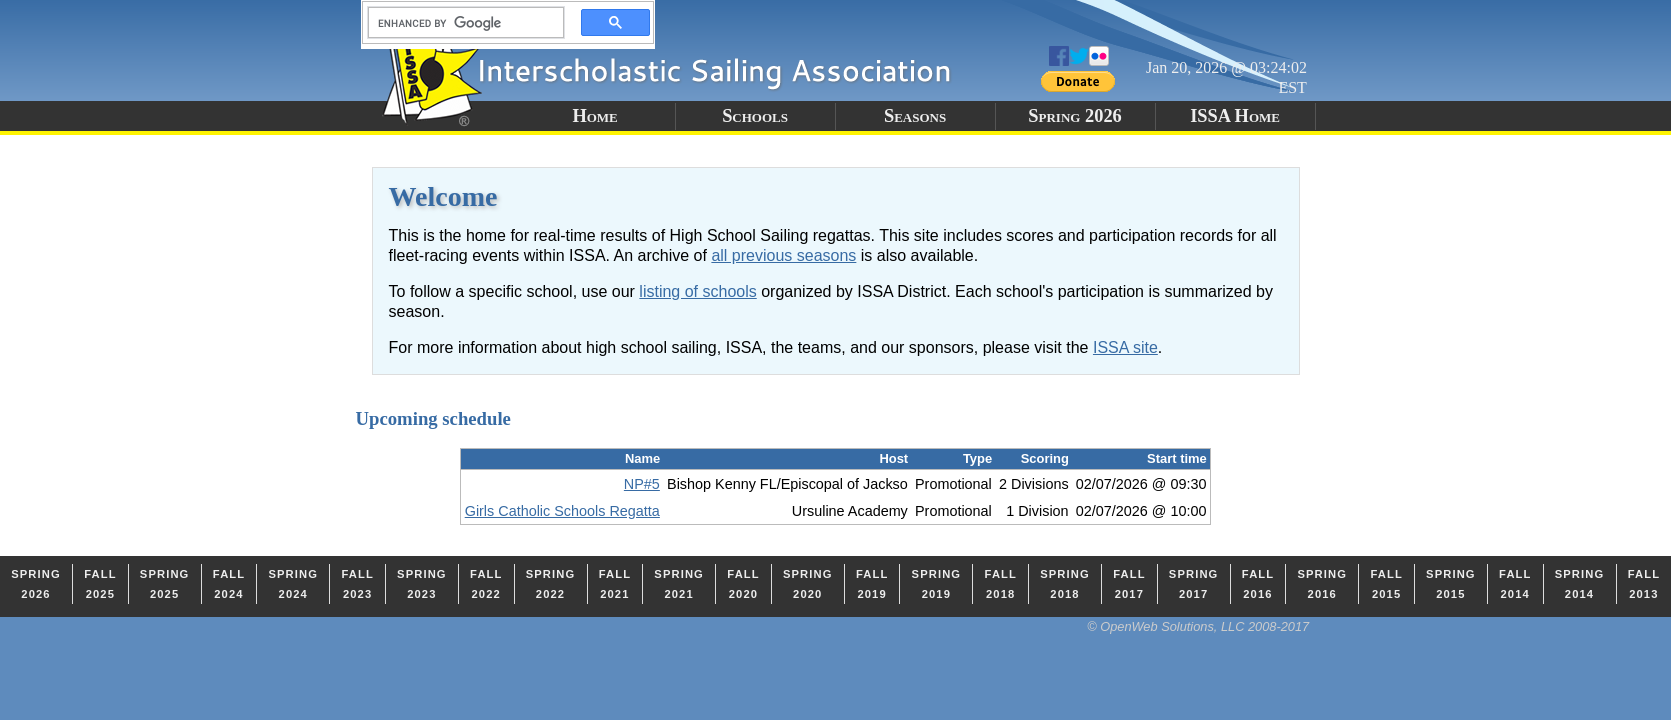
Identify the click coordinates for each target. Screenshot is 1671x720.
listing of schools (697, 291)
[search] (460, 23)
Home (594, 116)
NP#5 (642, 484)
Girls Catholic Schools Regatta (562, 511)
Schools (755, 116)
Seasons (915, 116)
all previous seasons (783, 255)
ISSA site (1125, 347)
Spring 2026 (1075, 116)
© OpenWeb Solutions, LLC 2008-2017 (1198, 626)
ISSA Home (1235, 116)
